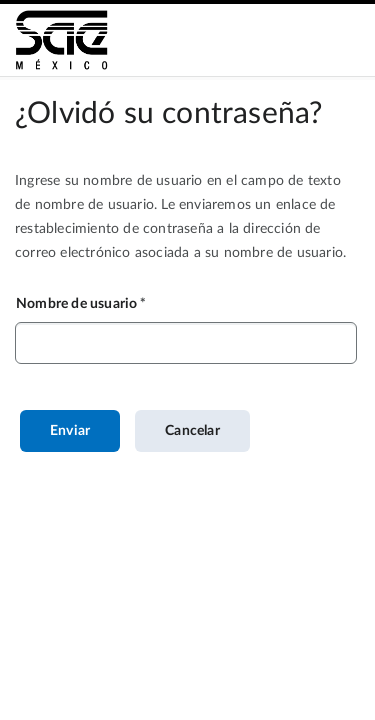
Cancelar (192, 431)
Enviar (70, 431)
